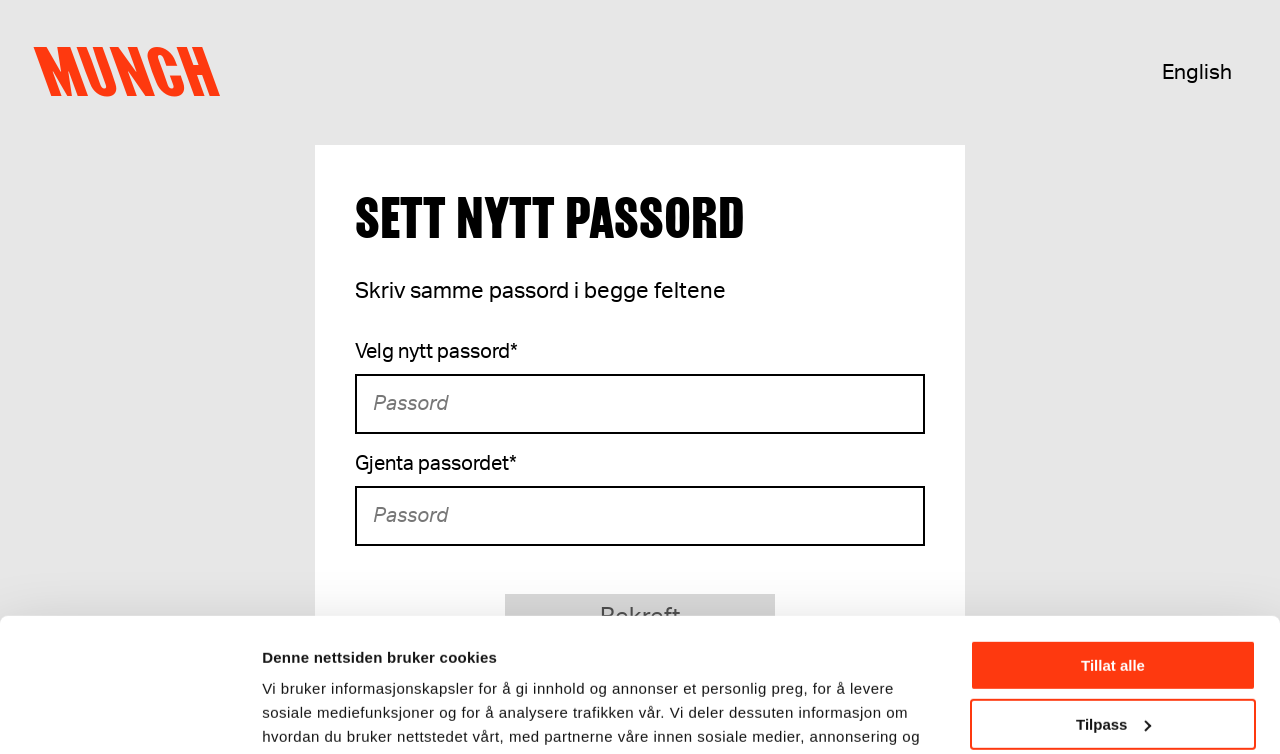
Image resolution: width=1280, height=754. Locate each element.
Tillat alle (1113, 540)
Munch (135, 72)
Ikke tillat (1113, 657)
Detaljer (290, 713)
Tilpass (1113, 598)
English (1197, 72)
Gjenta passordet (436, 464)
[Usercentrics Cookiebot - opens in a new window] (129, 715)
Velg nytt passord (436, 352)
